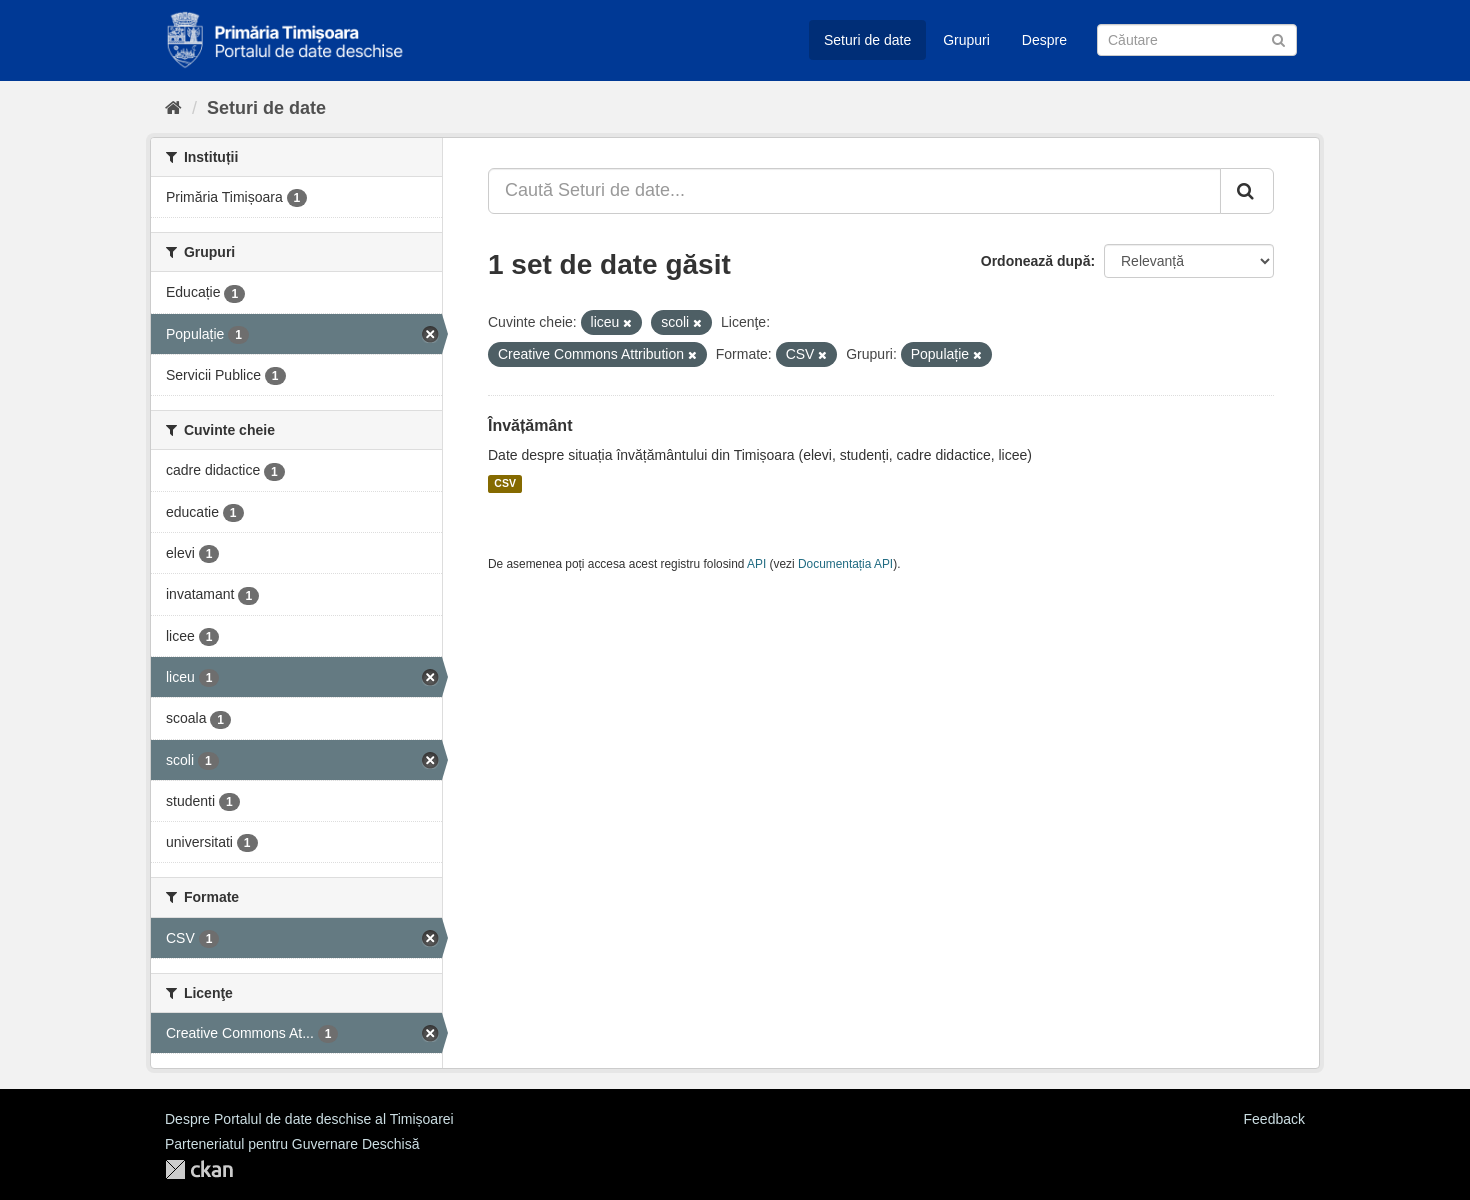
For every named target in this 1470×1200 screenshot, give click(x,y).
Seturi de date (867, 40)
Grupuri (966, 40)
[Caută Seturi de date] (1197, 40)
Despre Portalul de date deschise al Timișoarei (309, 1119)
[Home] (173, 108)
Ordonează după (1036, 261)
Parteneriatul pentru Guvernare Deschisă (292, 1144)
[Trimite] (1278, 38)
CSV (505, 484)
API (756, 564)
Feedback (1274, 1119)
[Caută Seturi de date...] (854, 191)
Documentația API (845, 564)
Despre (1044, 40)
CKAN (199, 1169)
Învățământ (530, 425)
